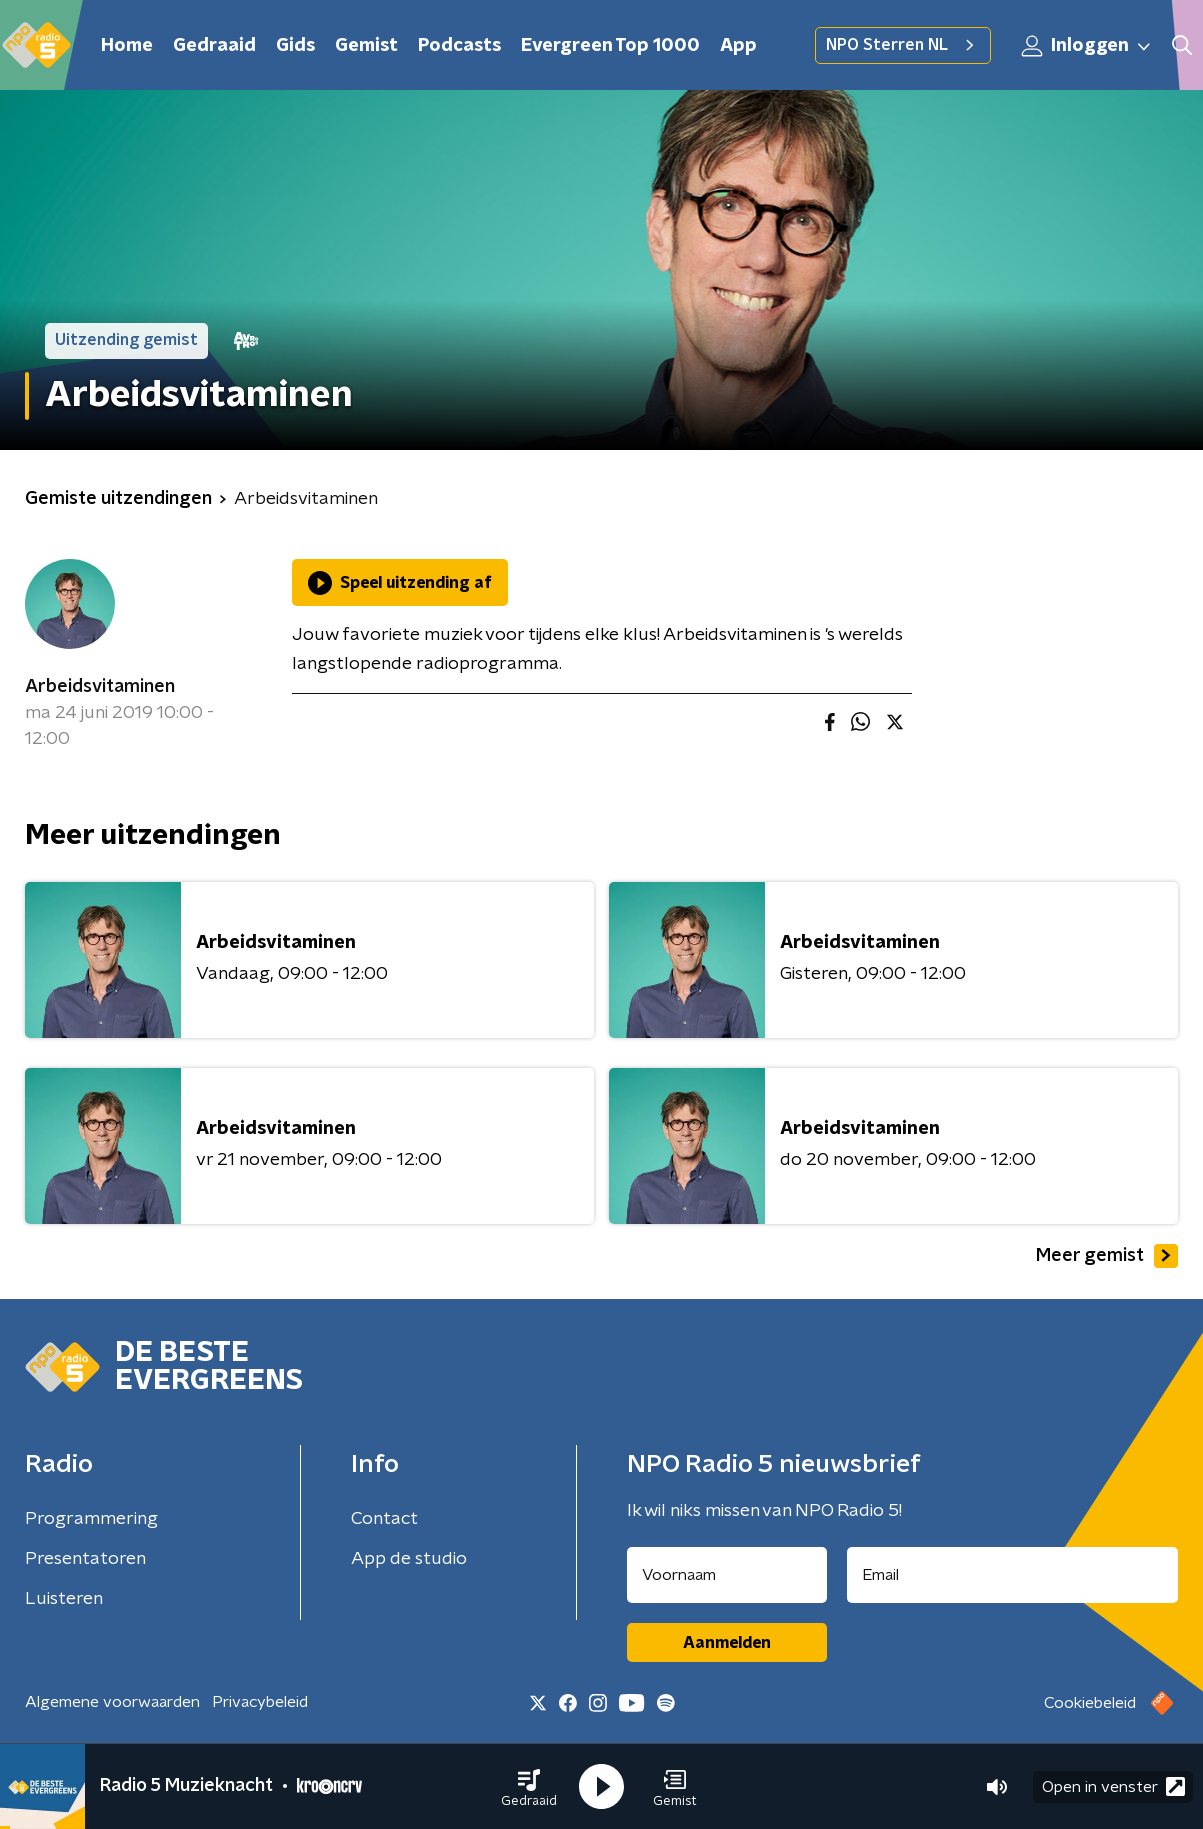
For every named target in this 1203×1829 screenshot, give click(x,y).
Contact (384, 1519)
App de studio (409, 1559)
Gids (295, 46)
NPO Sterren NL (903, 45)
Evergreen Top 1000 (610, 46)
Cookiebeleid (1090, 1703)
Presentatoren (85, 1559)
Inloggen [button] (1087, 46)
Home (127, 46)
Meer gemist (1107, 1256)
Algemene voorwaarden (112, 1702)
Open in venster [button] (1113, 1786)
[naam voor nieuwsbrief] (727, 1575)
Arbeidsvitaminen (100, 687)
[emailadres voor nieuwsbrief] (1012, 1575)
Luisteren (64, 1599)
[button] (529, 1787)
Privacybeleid (260, 1702)
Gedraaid (214, 46)
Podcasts (459, 46)
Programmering (91, 1519)
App (738, 46)
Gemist (366, 46)
